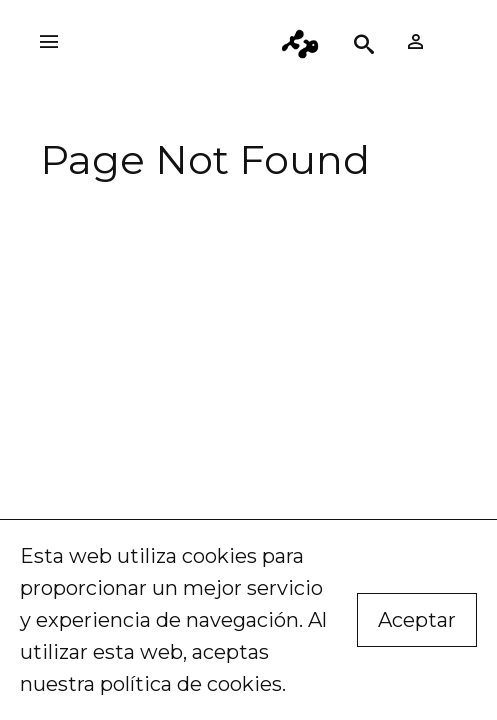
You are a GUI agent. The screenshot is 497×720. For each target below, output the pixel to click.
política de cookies (191, 684)
